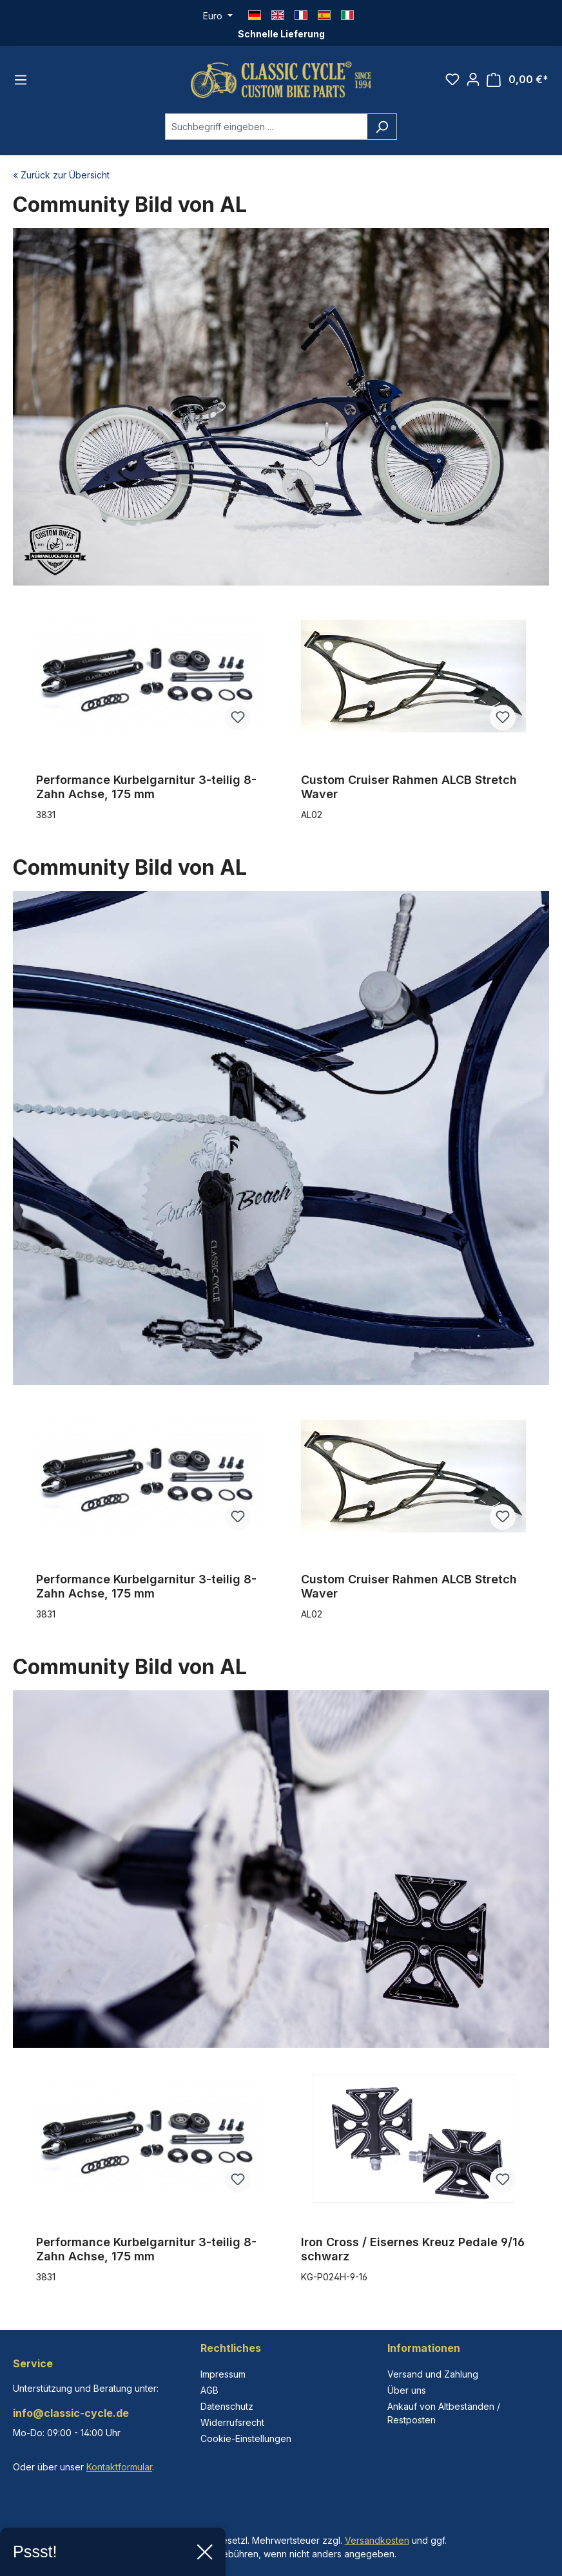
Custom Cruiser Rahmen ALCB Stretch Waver (409, 787)
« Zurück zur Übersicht (61, 174)
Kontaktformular (119, 2466)
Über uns (406, 2390)
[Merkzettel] (452, 79)
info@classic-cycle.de (71, 2413)
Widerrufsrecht (232, 2422)
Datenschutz (226, 2406)
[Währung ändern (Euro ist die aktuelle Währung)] (218, 16)
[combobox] (266, 126)
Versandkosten (377, 2540)
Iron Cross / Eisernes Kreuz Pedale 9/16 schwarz (413, 2249)
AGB (209, 2390)
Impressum (223, 2374)
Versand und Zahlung (432, 2374)
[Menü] (20, 79)
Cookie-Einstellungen (245, 2438)
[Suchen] (382, 126)
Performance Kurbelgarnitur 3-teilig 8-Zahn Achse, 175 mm (146, 787)
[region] (281, 720)
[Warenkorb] (517, 79)
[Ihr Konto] (473, 79)
